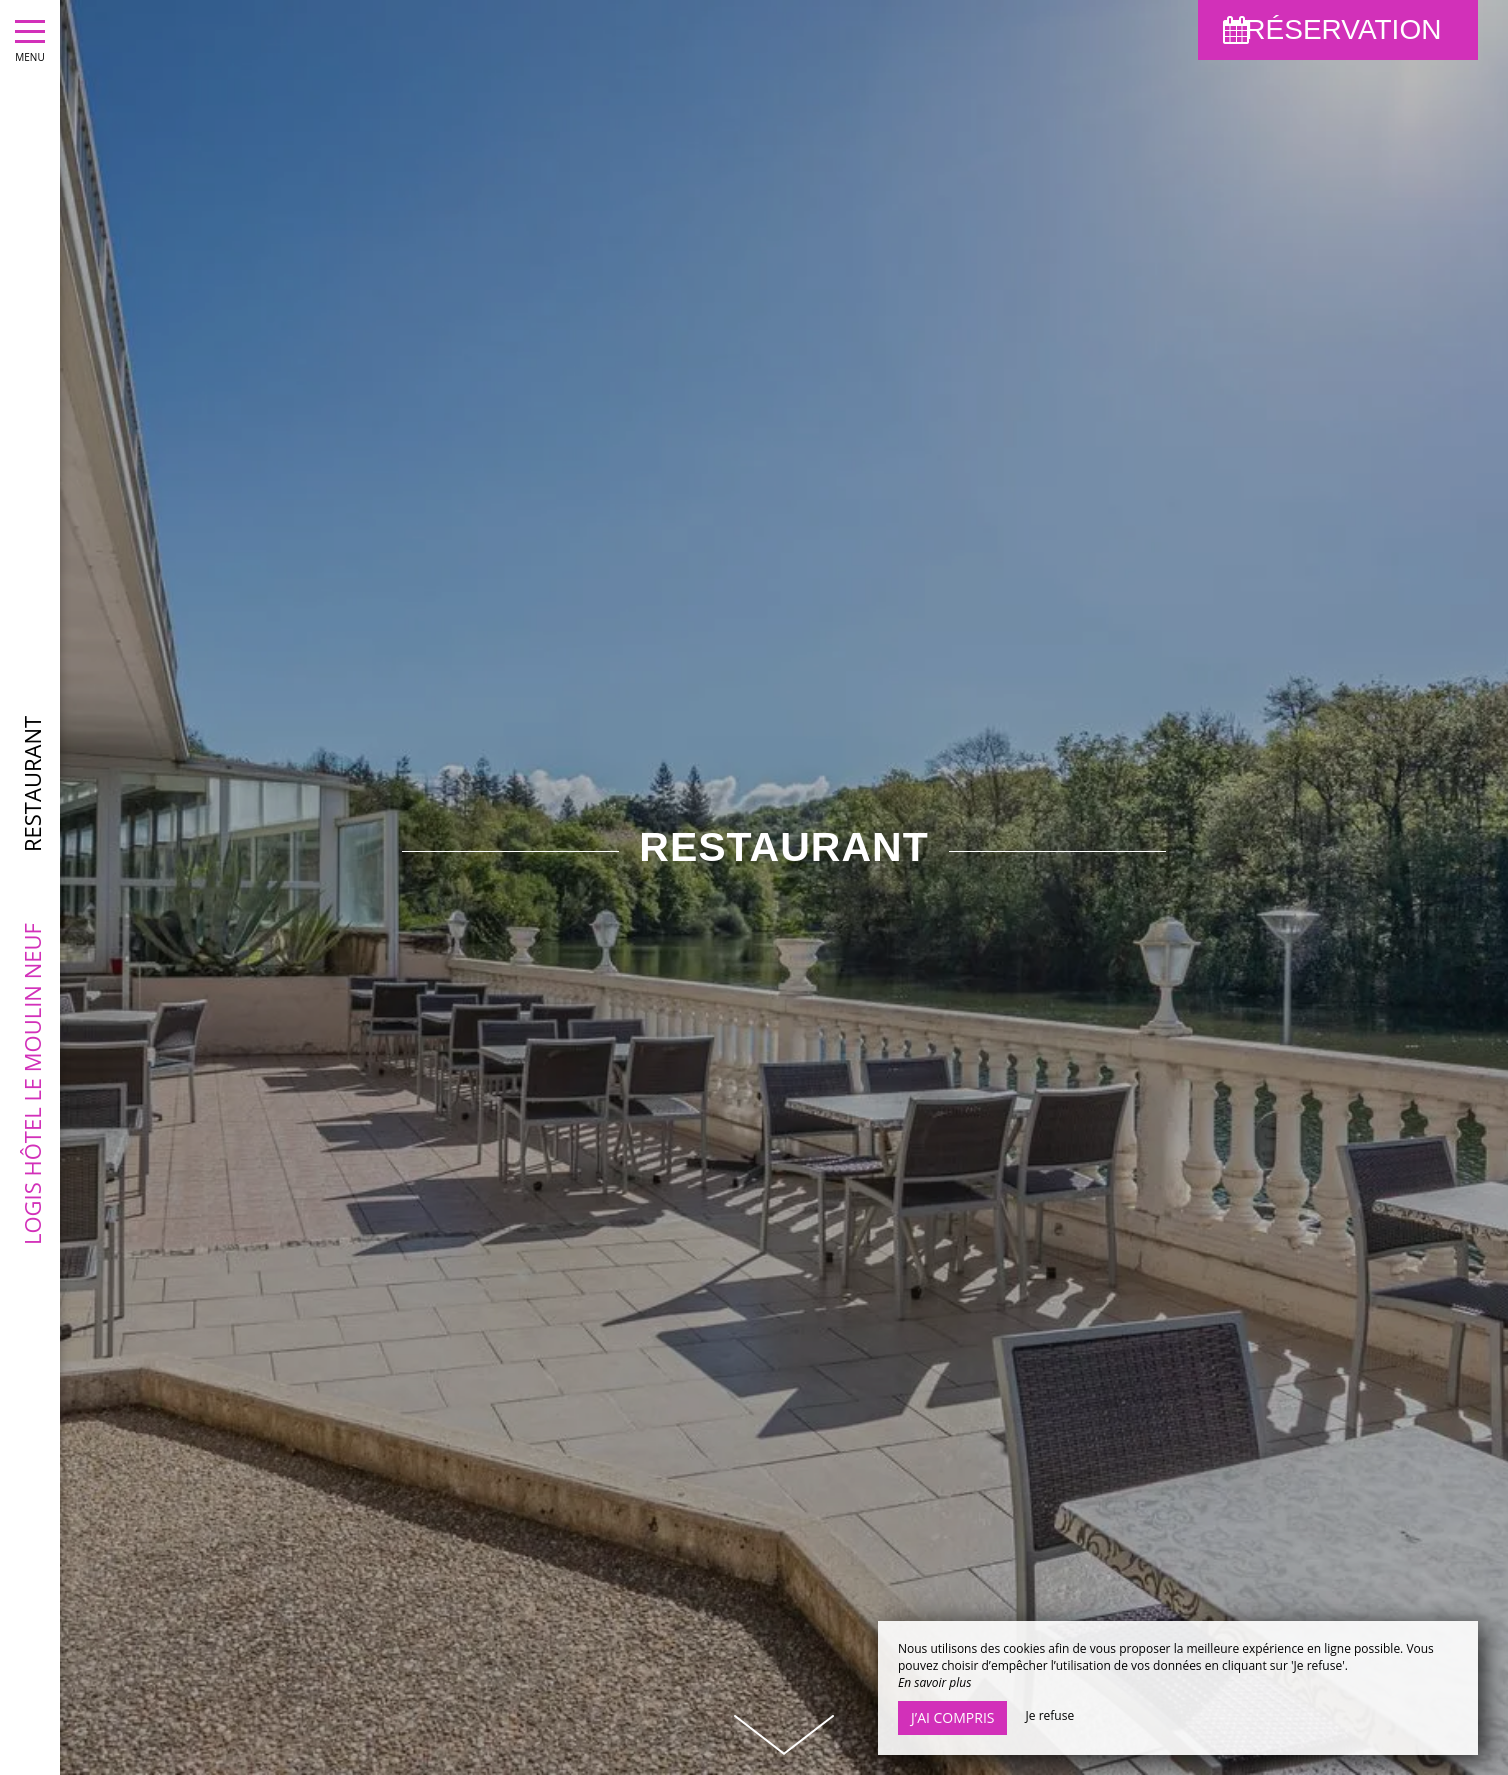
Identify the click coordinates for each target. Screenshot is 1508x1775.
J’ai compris (952, 1717)
